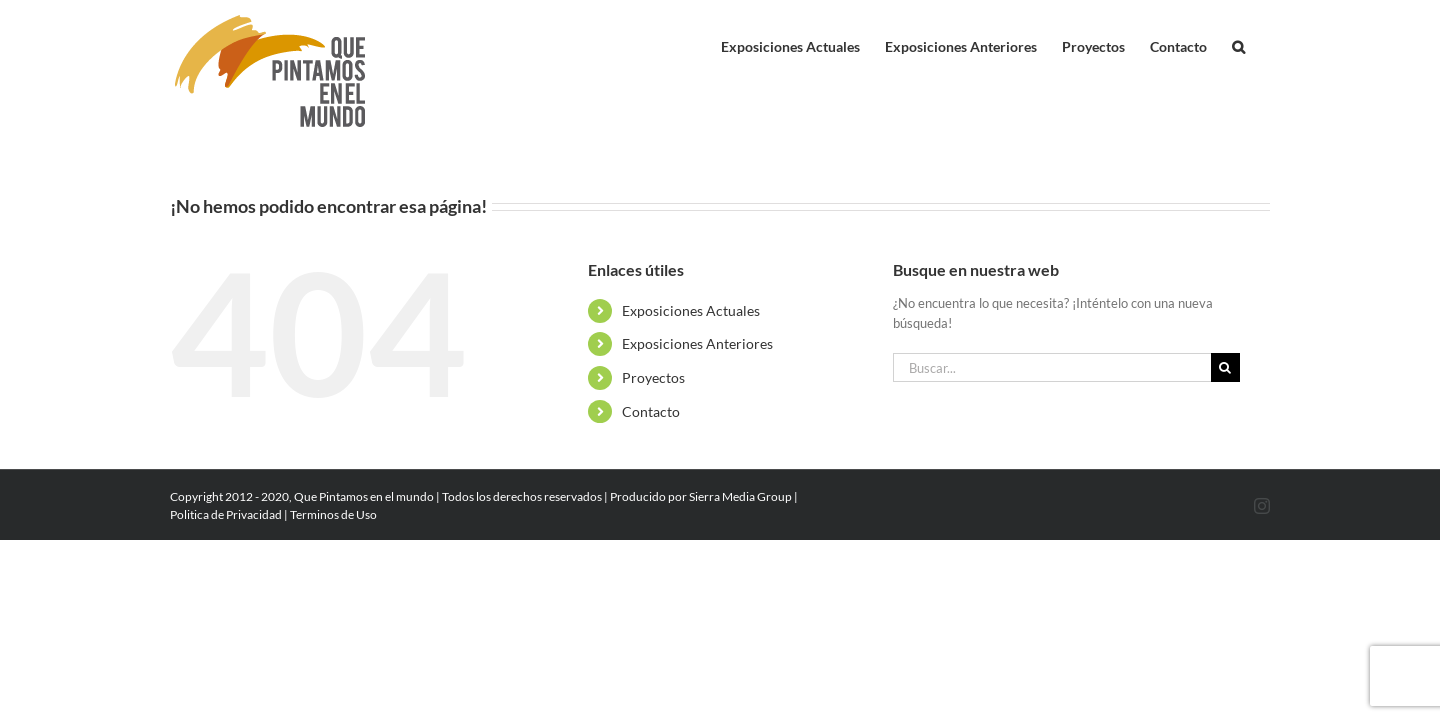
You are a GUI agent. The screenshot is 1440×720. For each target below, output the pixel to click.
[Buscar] (1225, 367)
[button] (1263, 42)
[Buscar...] (1052, 367)
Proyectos (653, 377)
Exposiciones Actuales (691, 310)
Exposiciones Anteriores (697, 343)
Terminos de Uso (333, 514)
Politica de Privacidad (226, 514)
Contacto (651, 411)
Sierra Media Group (740, 496)
